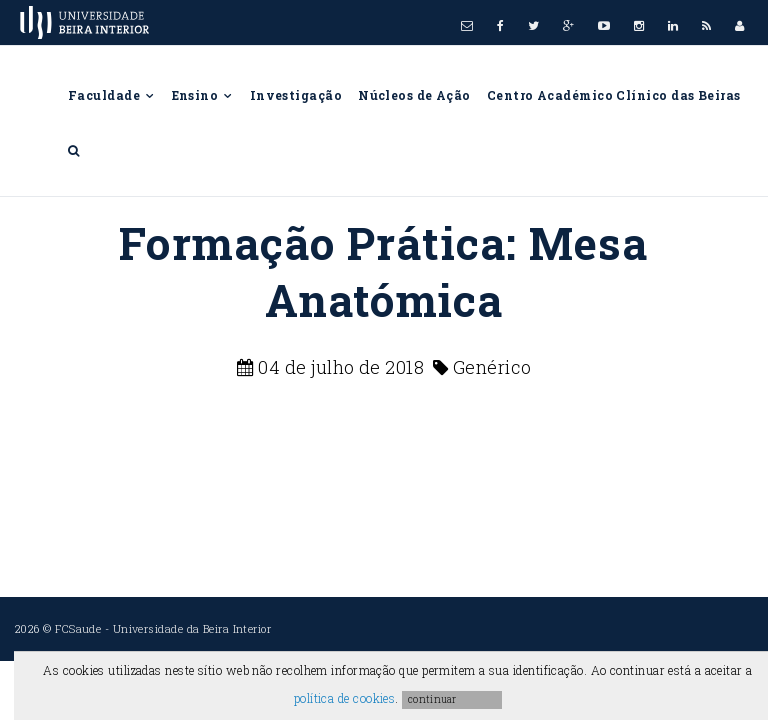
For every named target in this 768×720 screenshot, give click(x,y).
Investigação (296, 95)
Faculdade (112, 95)
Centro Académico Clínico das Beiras (614, 95)
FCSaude (78, 628)
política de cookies (345, 698)
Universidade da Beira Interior (192, 628)
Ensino (203, 95)
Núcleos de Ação (414, 95)
